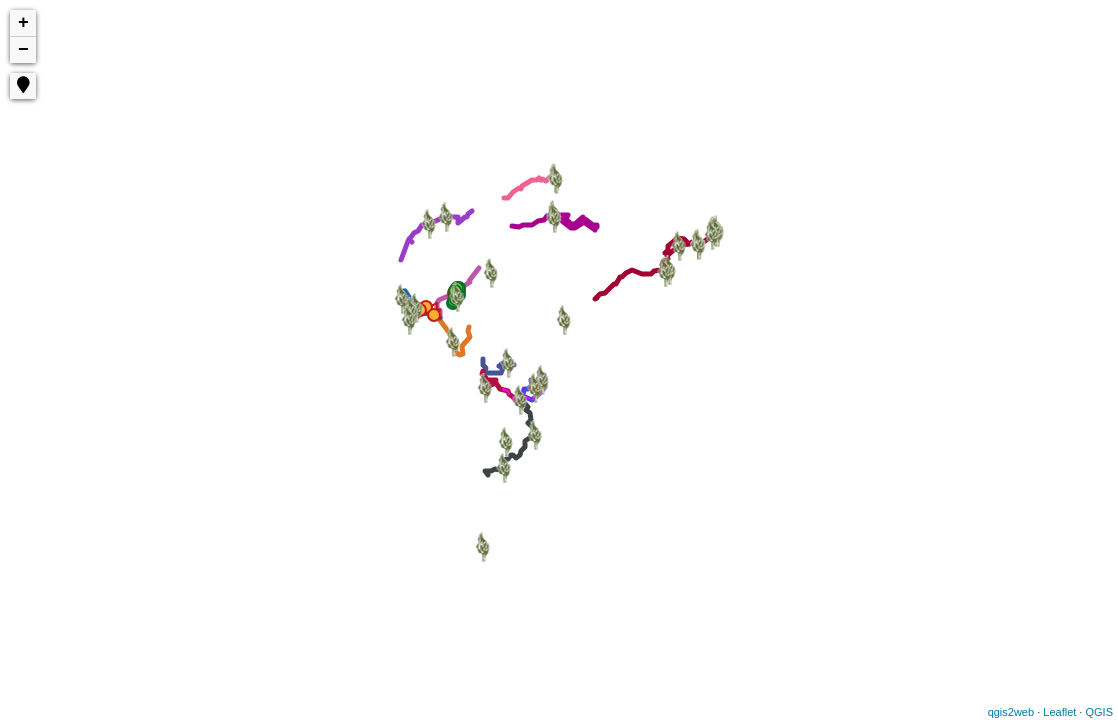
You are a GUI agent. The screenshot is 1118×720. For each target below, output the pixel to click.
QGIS (1099, 712)
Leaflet (1059, 712)
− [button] (23, 50)
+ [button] (23, 23)
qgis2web (1011, 712)
